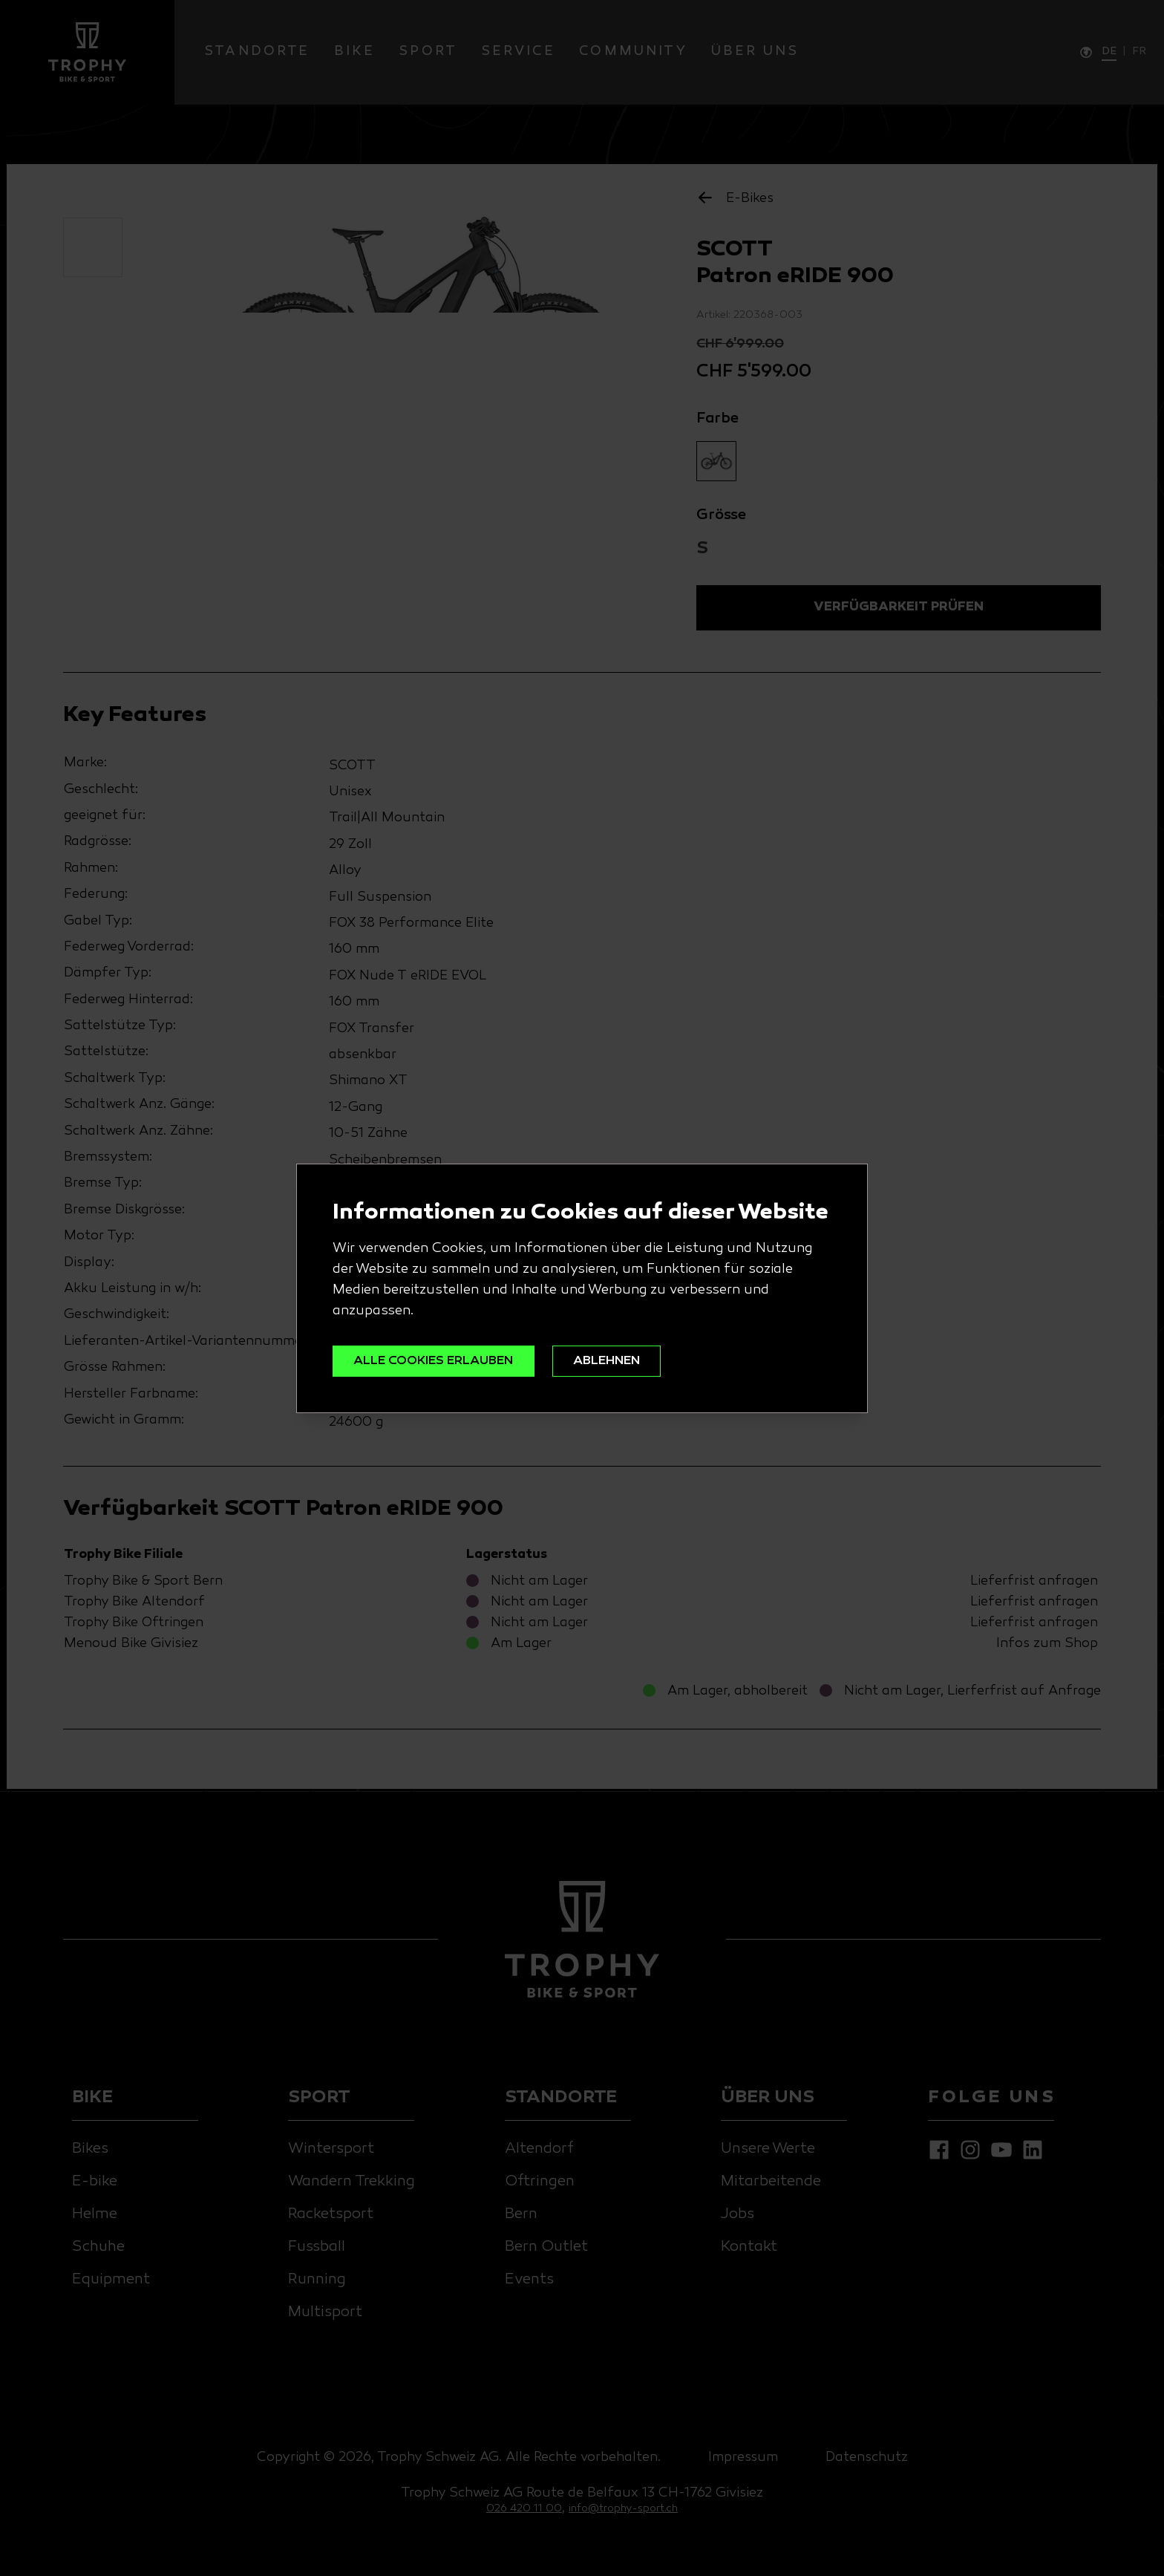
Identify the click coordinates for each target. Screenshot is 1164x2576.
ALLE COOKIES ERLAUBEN (437, 1361)
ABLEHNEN (618, 1361)
